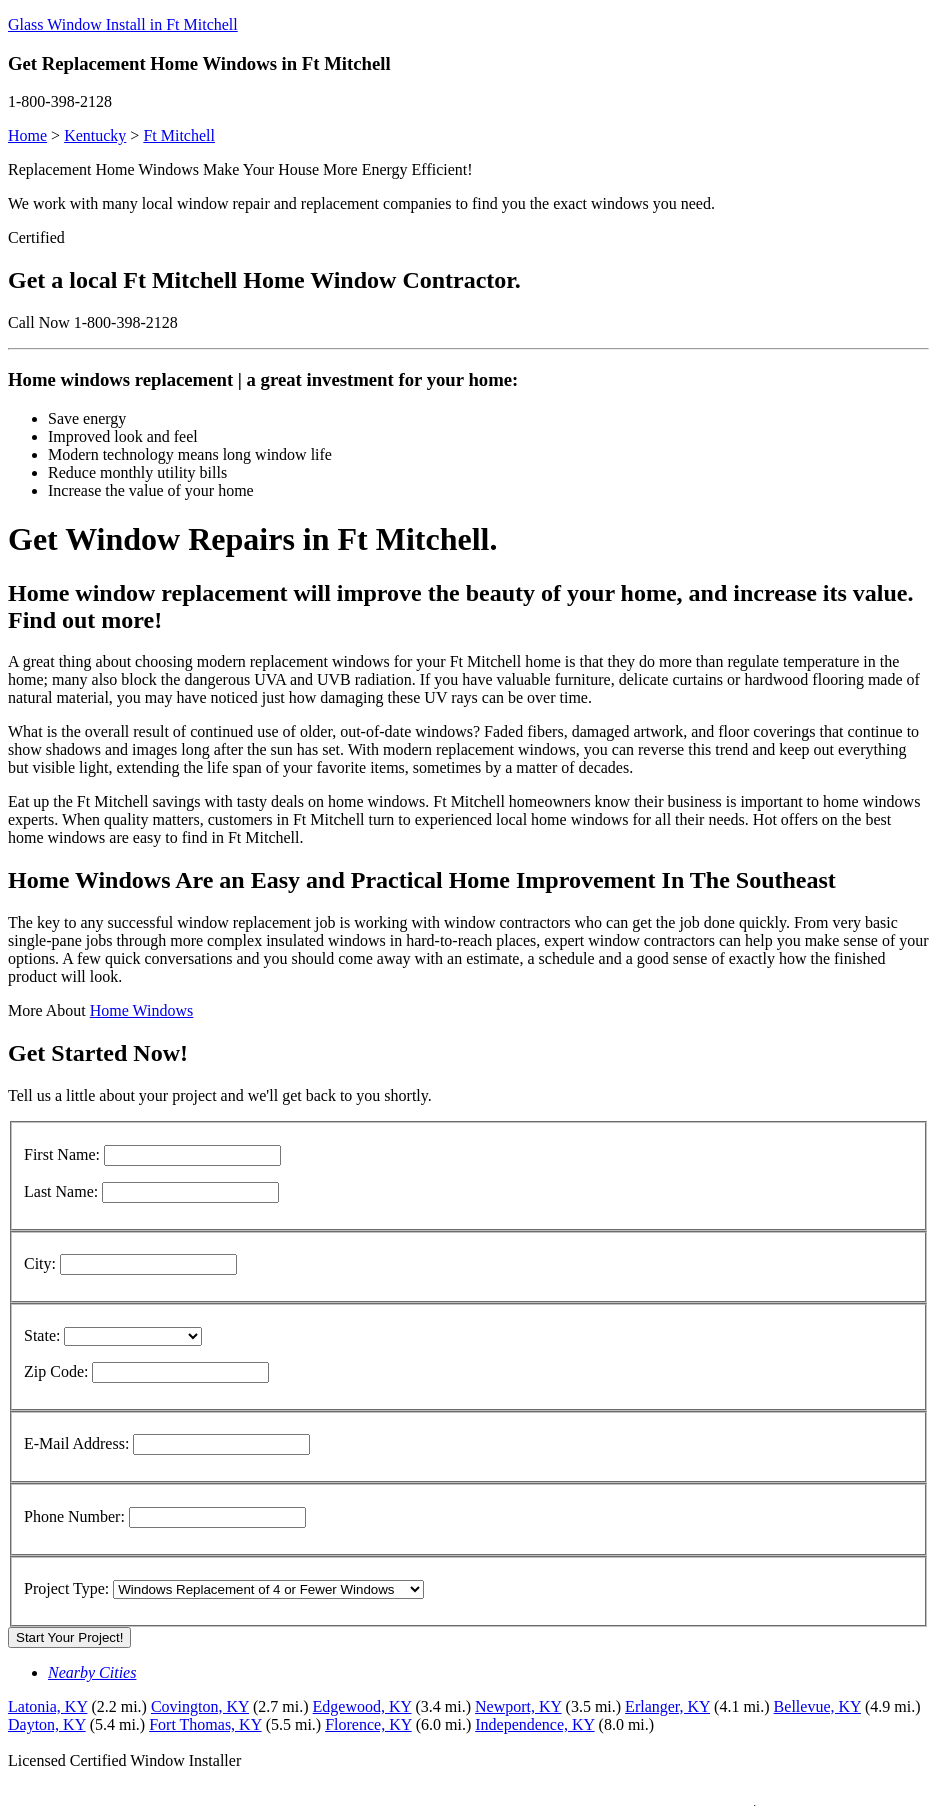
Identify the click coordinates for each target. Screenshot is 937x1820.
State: (42, 1335)
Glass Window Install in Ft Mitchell (123, 24)
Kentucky (95, 135)
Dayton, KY (47, 1724)
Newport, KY (518, 1706)
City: (40, 1263)
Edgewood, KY (362, 1706)
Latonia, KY (47, 1706)
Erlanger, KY (667, 1706)
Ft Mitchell (179, 135)
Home (27, 135)
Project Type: (66, 1588)
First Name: (62, 1154)
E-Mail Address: (76, 1443)
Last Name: (61, 1191)
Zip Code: (56, 1371)
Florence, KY (368, 1724)
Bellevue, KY (817, 1706)
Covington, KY (200, 1706)
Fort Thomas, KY (205, 1724)
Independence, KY (534, 1724)
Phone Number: (74, 1516)
